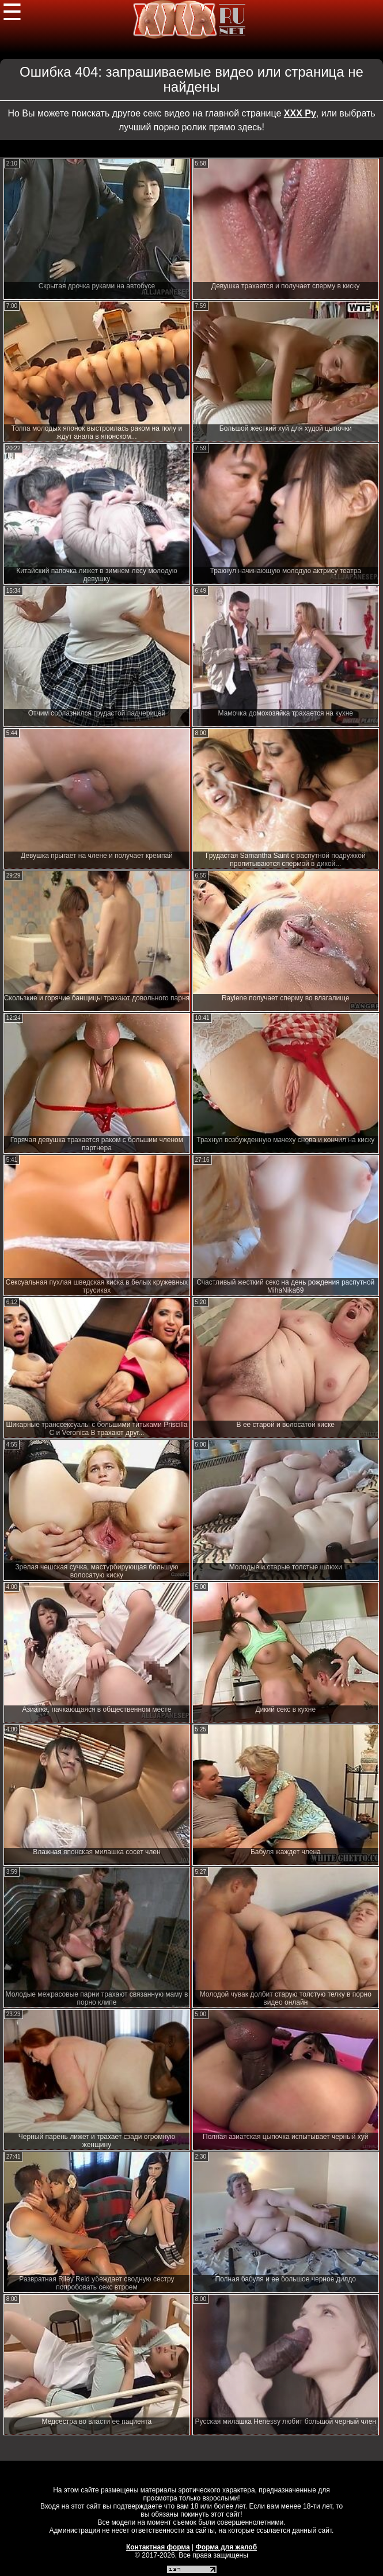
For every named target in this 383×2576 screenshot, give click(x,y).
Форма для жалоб (226, 2547)
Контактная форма (158, 2547)
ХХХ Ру (300, 113)
